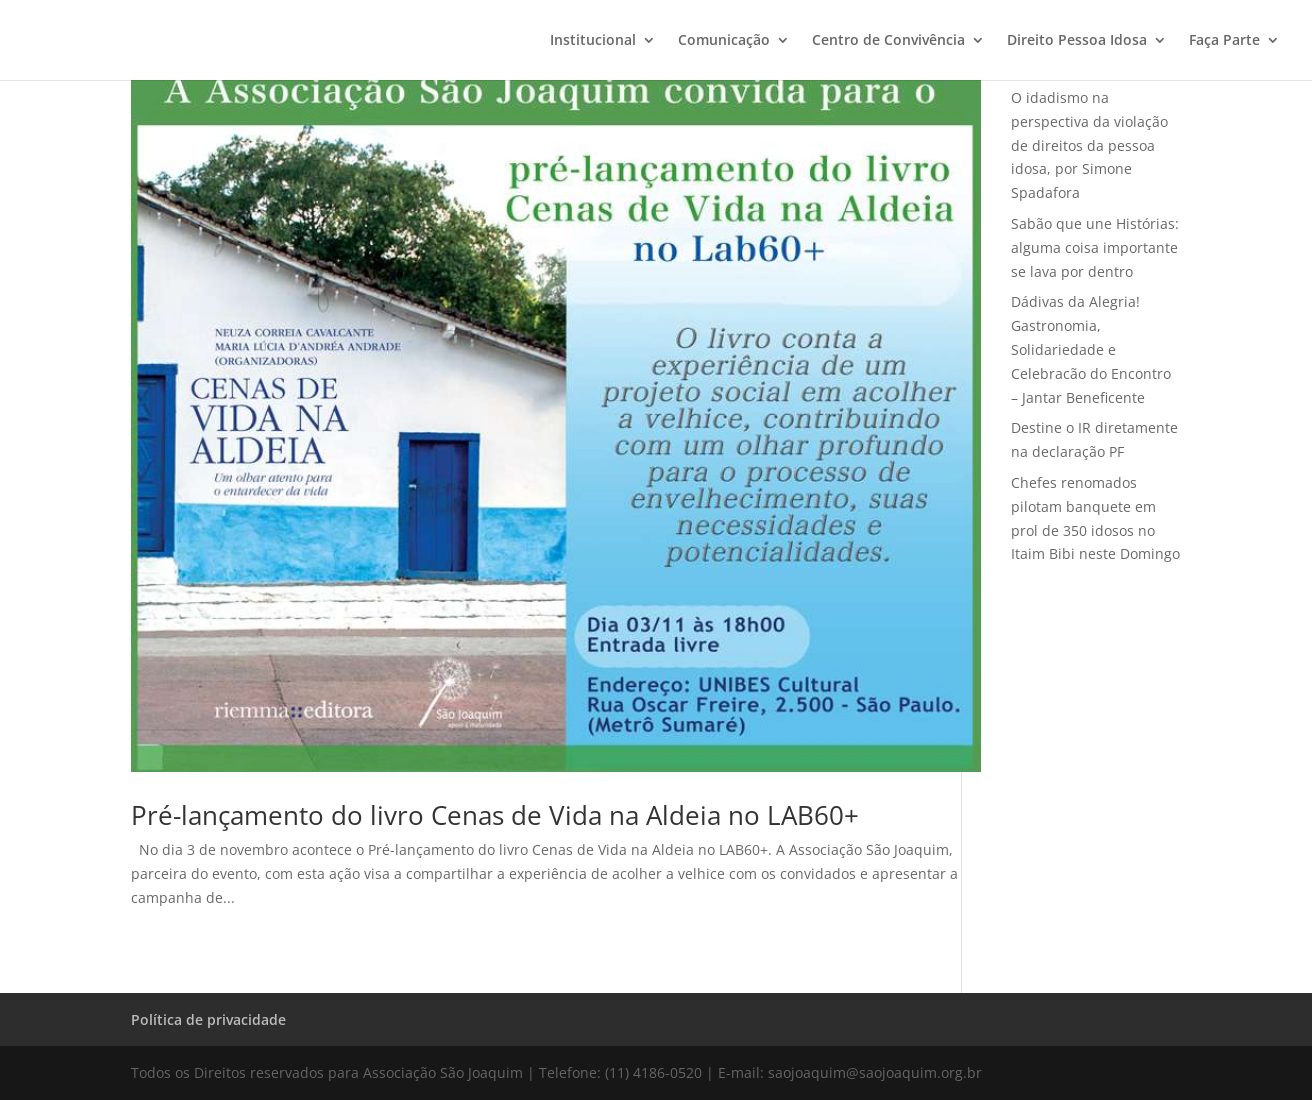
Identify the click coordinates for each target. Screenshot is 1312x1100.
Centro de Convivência (888, 41)
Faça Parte (1224, 41)
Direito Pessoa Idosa (1077, 41)
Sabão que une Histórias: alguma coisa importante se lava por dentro (1095, 247)
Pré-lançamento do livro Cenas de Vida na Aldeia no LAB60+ (495, 815)
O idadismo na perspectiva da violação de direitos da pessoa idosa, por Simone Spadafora (1089, 145)
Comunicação (724, 41)
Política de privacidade (208, 1019)
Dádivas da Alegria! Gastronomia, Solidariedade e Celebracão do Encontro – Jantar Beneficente (1091, 349)
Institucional (593, 41)
